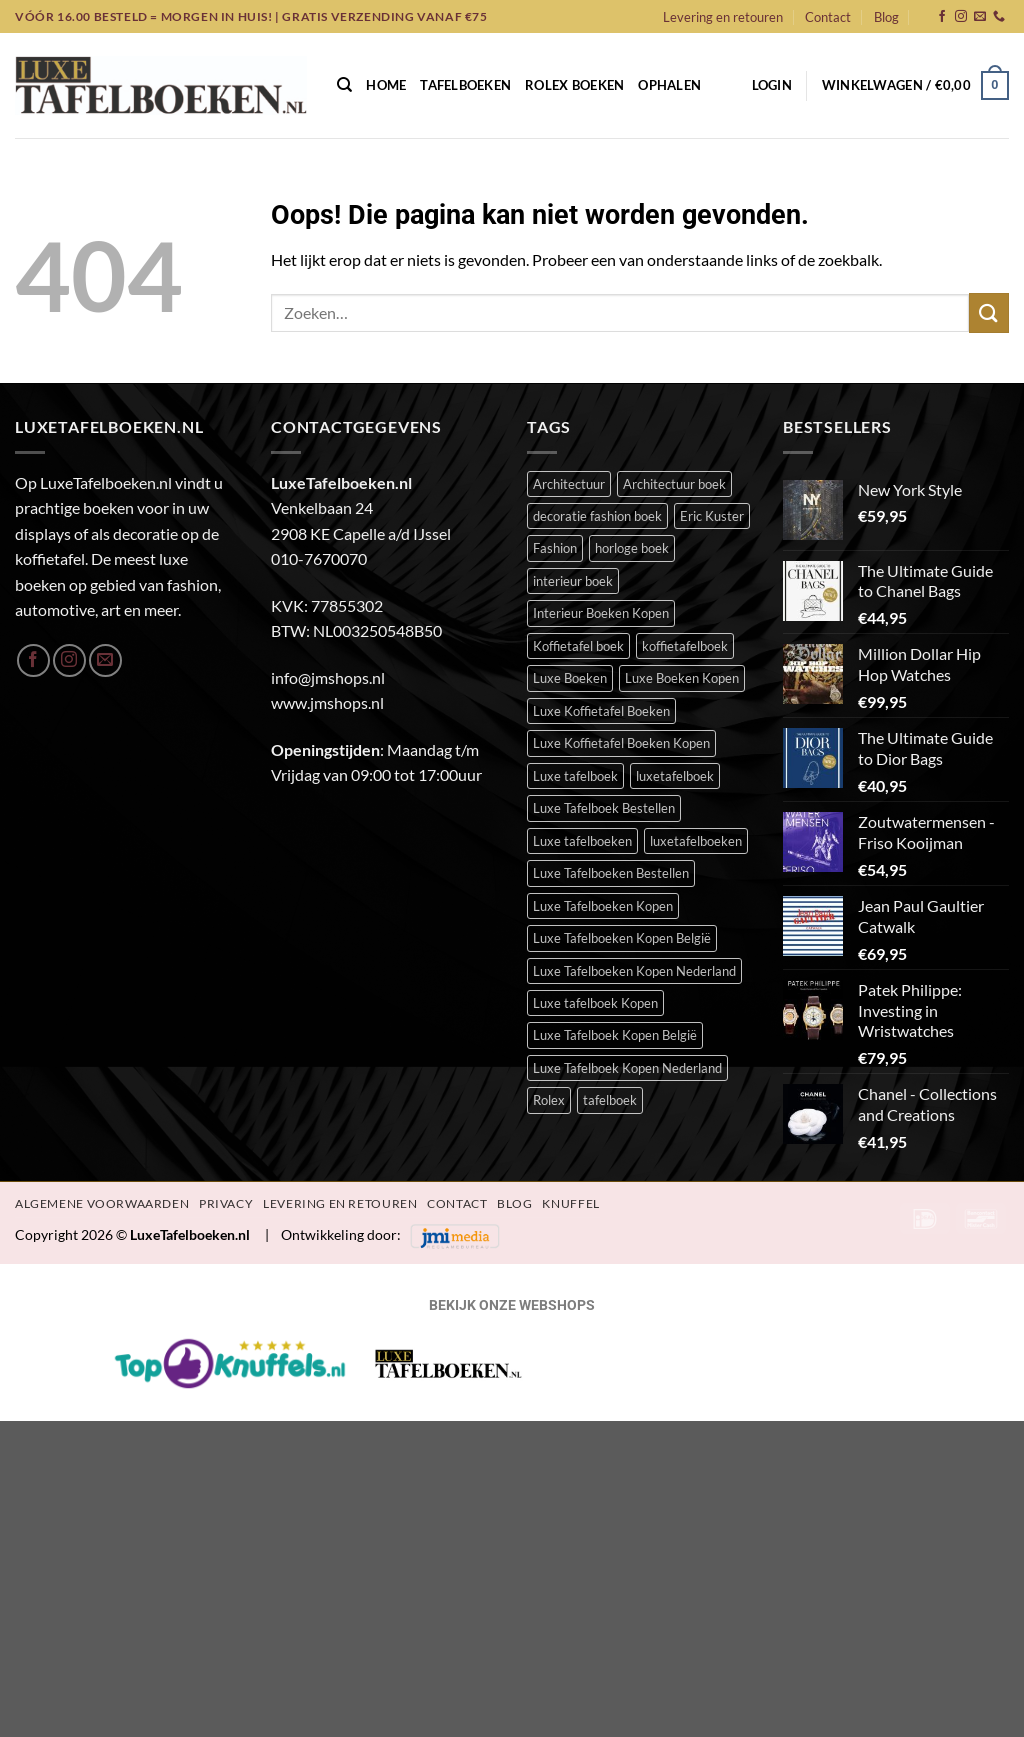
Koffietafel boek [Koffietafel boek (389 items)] (578, 646)
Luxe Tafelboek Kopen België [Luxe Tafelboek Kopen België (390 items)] (615, 1035)
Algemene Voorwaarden (102, 1203)
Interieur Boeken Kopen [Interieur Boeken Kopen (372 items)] (601, 613)
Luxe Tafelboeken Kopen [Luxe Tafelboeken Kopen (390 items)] (603, 906)
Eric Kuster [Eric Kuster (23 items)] (712, 516)
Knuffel (570, 1203)
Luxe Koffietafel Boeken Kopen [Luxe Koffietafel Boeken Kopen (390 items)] (621, 743)
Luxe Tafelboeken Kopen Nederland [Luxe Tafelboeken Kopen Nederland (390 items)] (634, 971)
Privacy (226, 1203)
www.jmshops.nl (327, 702)
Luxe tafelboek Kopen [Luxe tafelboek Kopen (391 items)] (595, 1003)
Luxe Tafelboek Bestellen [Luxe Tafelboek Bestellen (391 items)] (604, 808)
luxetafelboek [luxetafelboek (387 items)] (675, 776)
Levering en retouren (723, 17)
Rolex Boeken (574, 85)
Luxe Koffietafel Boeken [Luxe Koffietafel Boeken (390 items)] (601, 711)
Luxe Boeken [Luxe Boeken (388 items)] (570, 678)
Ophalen (669, 85)
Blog (886, 17)
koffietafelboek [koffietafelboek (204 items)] (685, 646)
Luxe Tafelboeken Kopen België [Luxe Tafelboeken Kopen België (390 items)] (622, 938)
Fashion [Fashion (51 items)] (555, 548)
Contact (828, 17)
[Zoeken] (344, 85)
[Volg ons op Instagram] (961, 17)
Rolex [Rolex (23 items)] (549, 1100)
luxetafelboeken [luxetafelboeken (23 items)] (696, 841)
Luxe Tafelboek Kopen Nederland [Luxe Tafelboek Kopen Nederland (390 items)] (627, 1068)
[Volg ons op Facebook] (942, 17)
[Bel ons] (999, 17)
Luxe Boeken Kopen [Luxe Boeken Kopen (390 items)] (682, 678)
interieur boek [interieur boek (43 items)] (573, 581)
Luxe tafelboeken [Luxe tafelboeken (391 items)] (582, 841)
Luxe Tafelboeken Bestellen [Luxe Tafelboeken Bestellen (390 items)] (611, 873)
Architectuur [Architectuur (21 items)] (569, 484)
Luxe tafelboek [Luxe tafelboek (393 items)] (575, 776)
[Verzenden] (989, 312)
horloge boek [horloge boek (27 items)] (632, 548)
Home (386, 85)
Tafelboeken (465, 85)
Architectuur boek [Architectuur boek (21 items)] (674, 484)
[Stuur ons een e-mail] (980, 17)
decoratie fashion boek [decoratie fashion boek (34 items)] (597, 516)
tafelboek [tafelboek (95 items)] (610, 1100)
